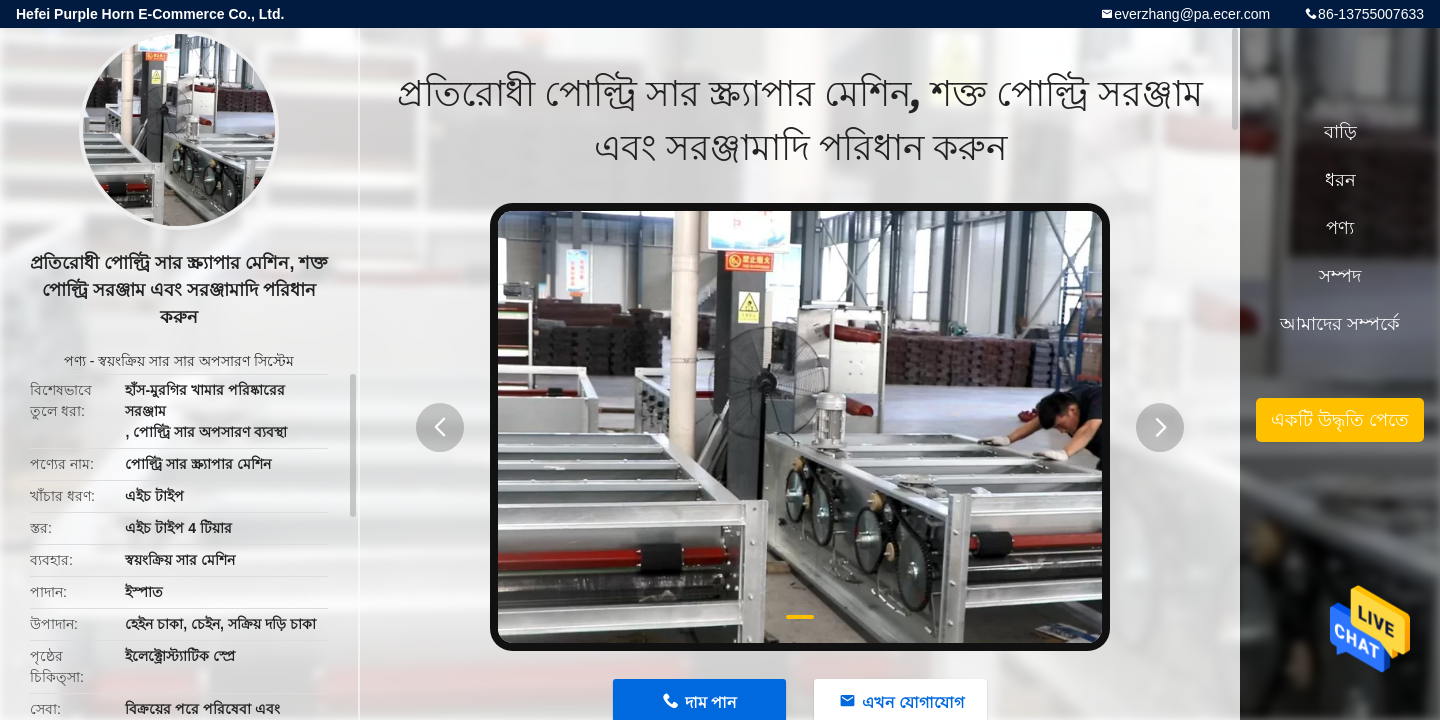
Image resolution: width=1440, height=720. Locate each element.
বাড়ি (1340, 132)
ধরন (1340, 180)
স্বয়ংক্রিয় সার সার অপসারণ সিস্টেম (196, 361)
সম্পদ (1340, 276)
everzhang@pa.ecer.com (1192, 14)
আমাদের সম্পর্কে (1340, 324)
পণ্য (75, 361)
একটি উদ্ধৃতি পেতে (1340, 420)
